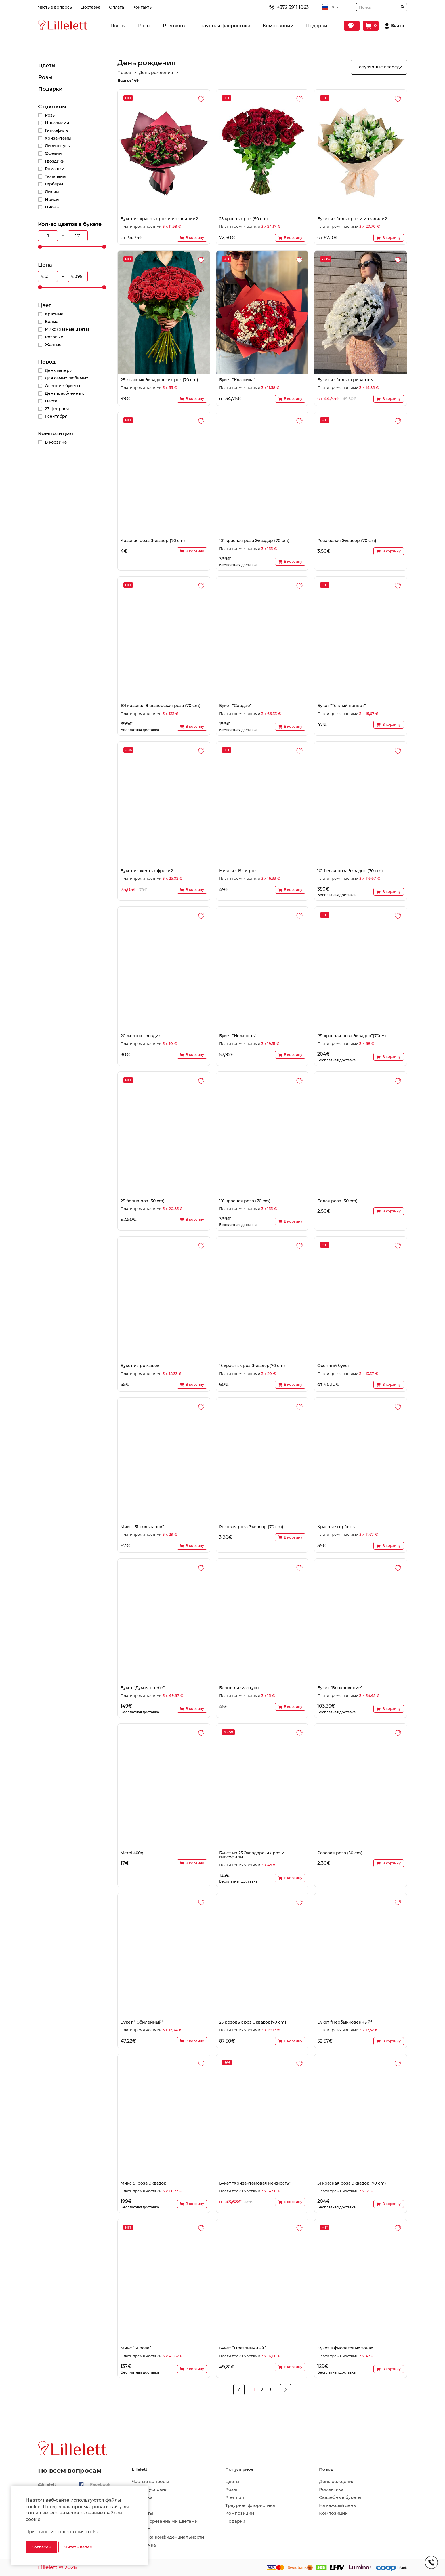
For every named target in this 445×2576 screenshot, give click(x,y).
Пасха (51, 401)
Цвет (44, 305)
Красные (54, 314)
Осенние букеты (62, 385)
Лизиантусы (58, 145)
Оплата (116, 7)
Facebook (100, 2484)
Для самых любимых (66, 378)
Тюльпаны (55, 176)
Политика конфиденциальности (168, 2537)
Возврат (141, 2529)
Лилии (52, 191)
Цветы (118, 25)
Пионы (52, 207)
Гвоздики (55, 161)
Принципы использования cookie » (64, 2531)
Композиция (55, 433)
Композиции (278, 25)
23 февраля (57, 408)
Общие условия (149, 2489)
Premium (174, 25)
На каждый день (337, 2505)
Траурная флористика (224, 25)
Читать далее (78, 2547)
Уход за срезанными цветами (165, 2521)
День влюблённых (64, 393)
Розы (144, 25)
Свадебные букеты (340, 2497)
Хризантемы (58, 138)
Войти (397, 25)
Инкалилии (57, 122)
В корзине (56, 442)
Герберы (54, 184)
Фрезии (53, 153)
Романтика (331, 2489)
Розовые (54, 336)
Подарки (316, 25)
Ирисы (52, 199)
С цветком (52, 106)
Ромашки (54, 168)
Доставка (90, 7)
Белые (51, 321)
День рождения (336, 2481)
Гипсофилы (57, 130)
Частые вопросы (55, 7)
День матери (58, 370)
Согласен (41, 2547)
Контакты (142, 7)
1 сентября (56, 416)
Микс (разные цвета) (67, 329)
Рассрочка (144, 2545)
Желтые (53, 344)
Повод (47, 361)
